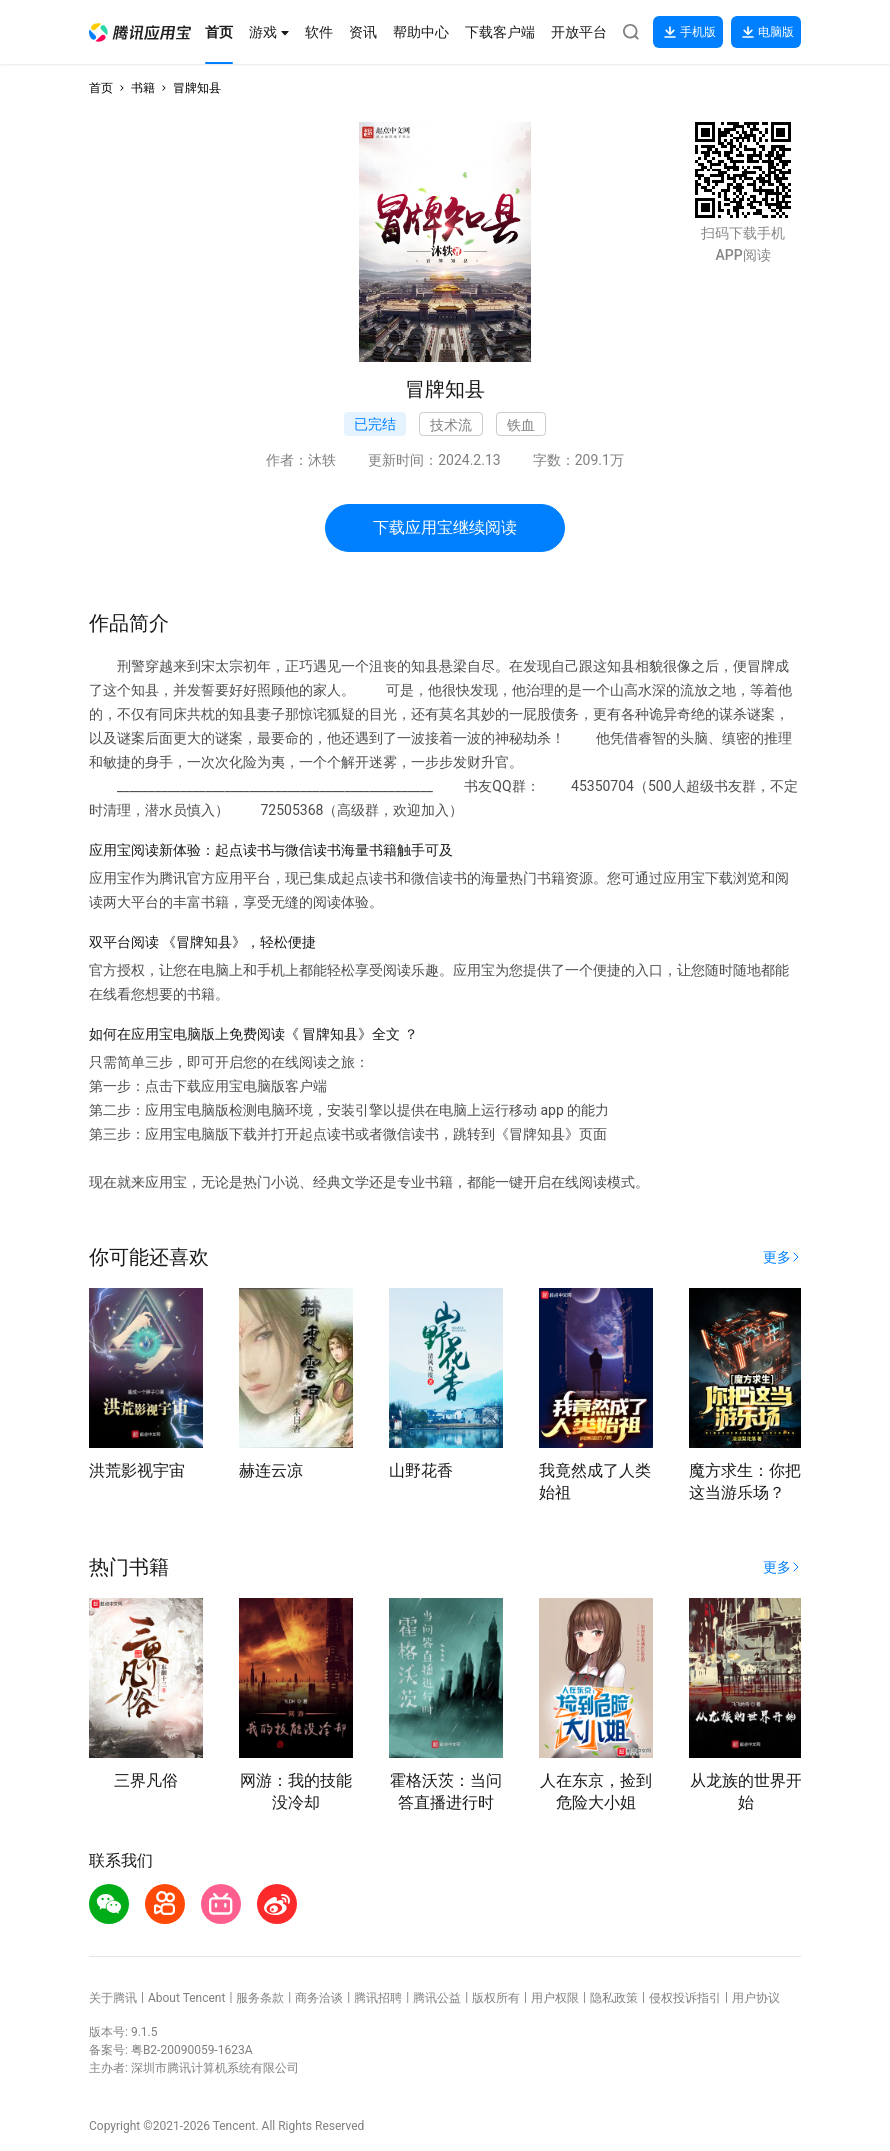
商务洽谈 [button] (319, 1998)
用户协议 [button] (756, 1998)
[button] (140, 32)
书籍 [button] (143, 88)
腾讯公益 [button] (437, 1998)
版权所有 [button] (496, 1998)
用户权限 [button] (555, 1998)
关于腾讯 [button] (113, 1998)
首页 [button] (101, 88)
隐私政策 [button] (614, 1998)
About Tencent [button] (186, 1998)
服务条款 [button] (260, 1998)
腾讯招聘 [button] (378, 1998)
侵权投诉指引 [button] (685, 1998)
